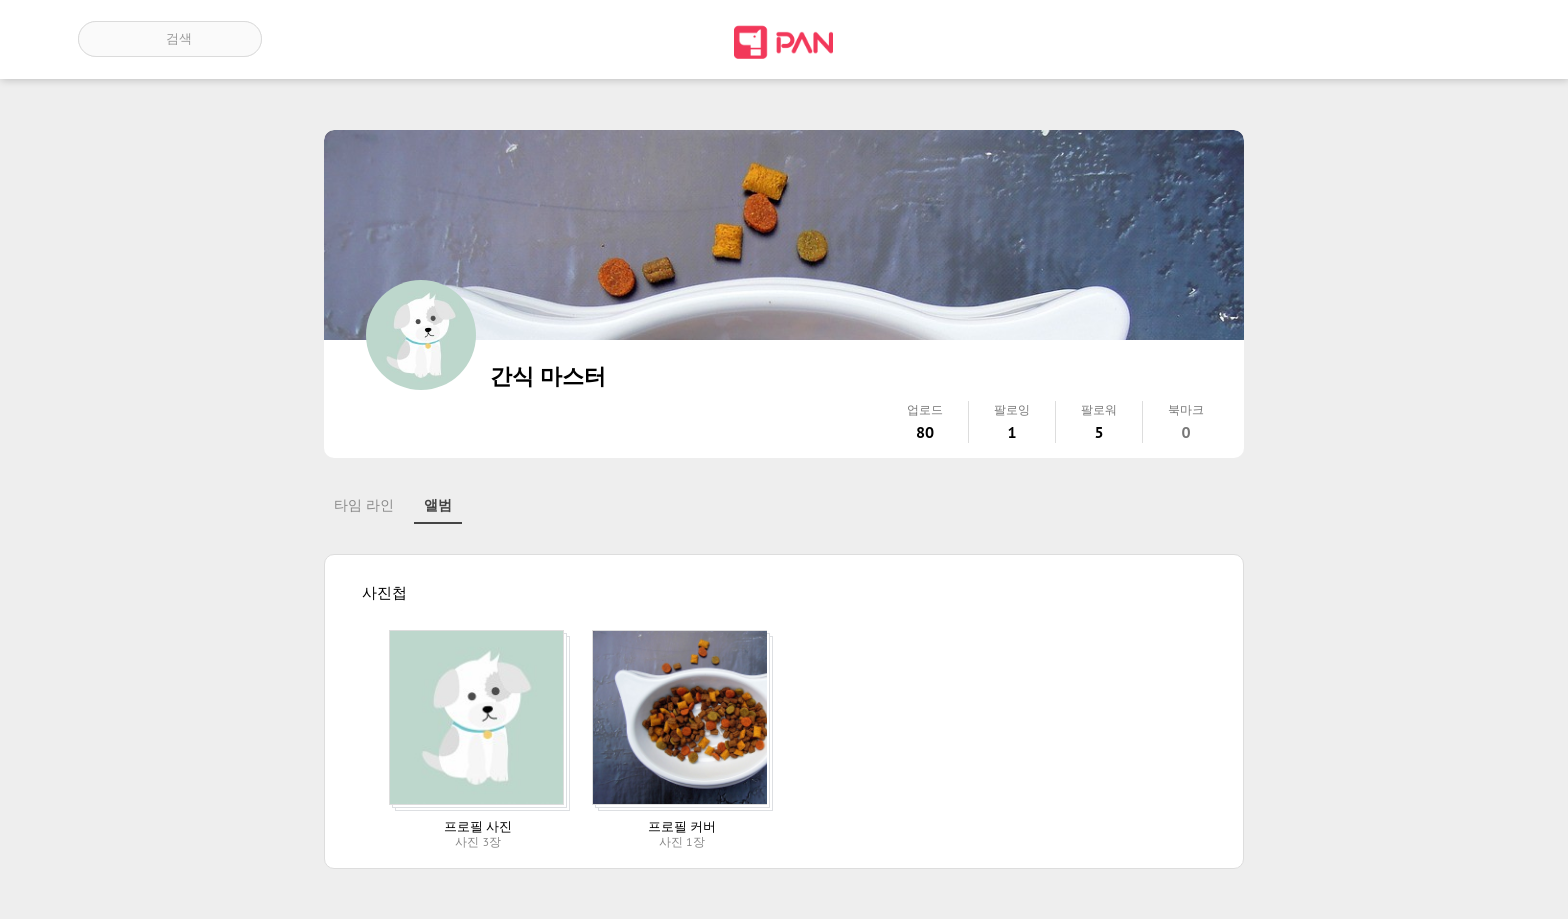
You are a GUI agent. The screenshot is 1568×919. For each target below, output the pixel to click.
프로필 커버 (682, 826)
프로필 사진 (478, 826)
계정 (1462, 39)
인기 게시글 (1404, 39)
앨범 (438, 505)
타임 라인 (364, 505)
